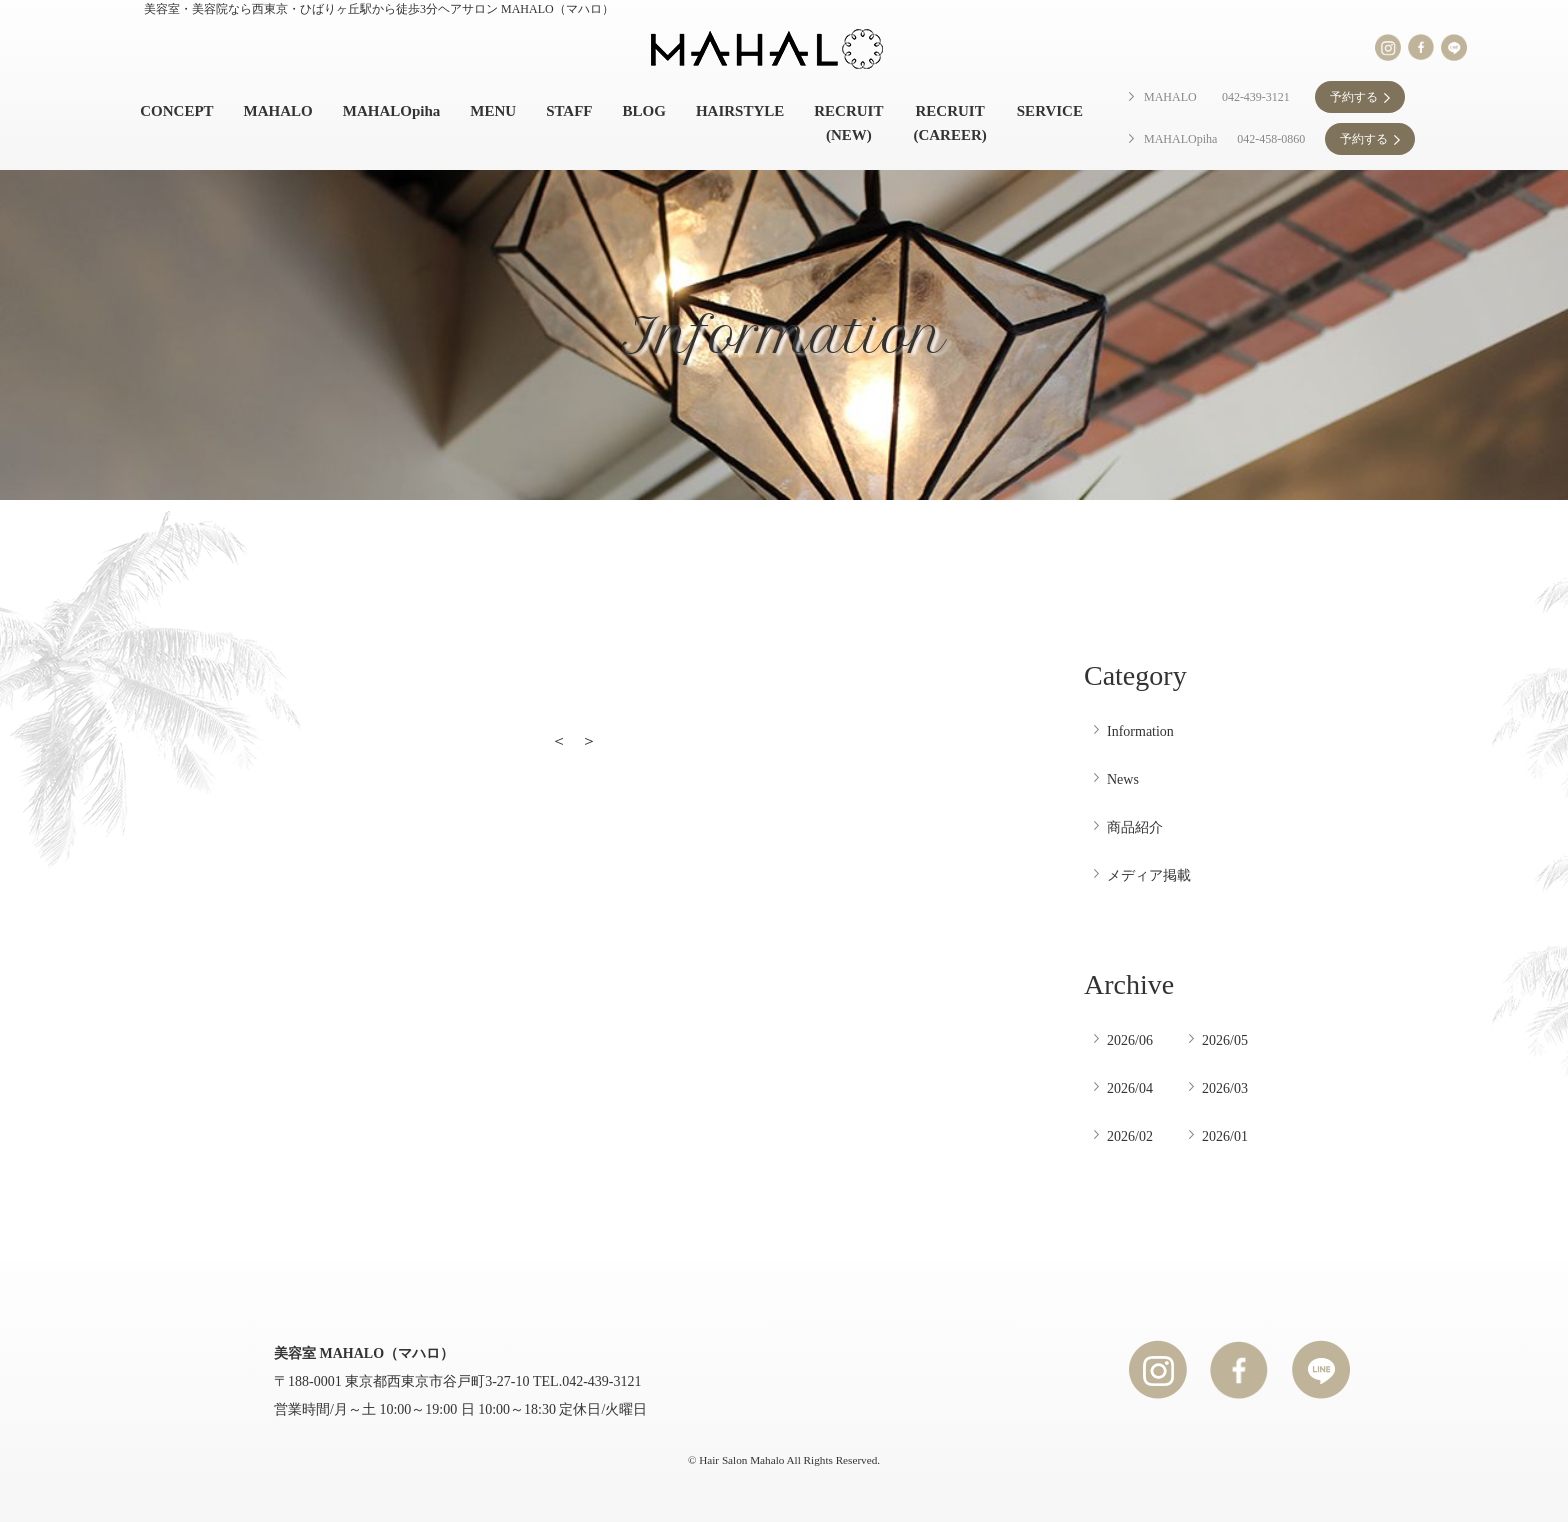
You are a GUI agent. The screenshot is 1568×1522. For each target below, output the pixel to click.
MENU (493, 111)
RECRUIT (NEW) (848, 123)
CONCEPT (176, 111)
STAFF (569, 111)
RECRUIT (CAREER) (949, 123)
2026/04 (1130, 1088)
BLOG (644, 111)
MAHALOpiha (392, 111)
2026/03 (1225, 1088)
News (1123, 779)
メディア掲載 (1149, 875)
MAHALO (278, 111)
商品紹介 (1135, 827)
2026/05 (1225, 1040)
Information (1140, 731)
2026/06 (1130, 1040)
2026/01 (1225, 1136)
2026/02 (1130, 1136)
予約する (1354, 97)
